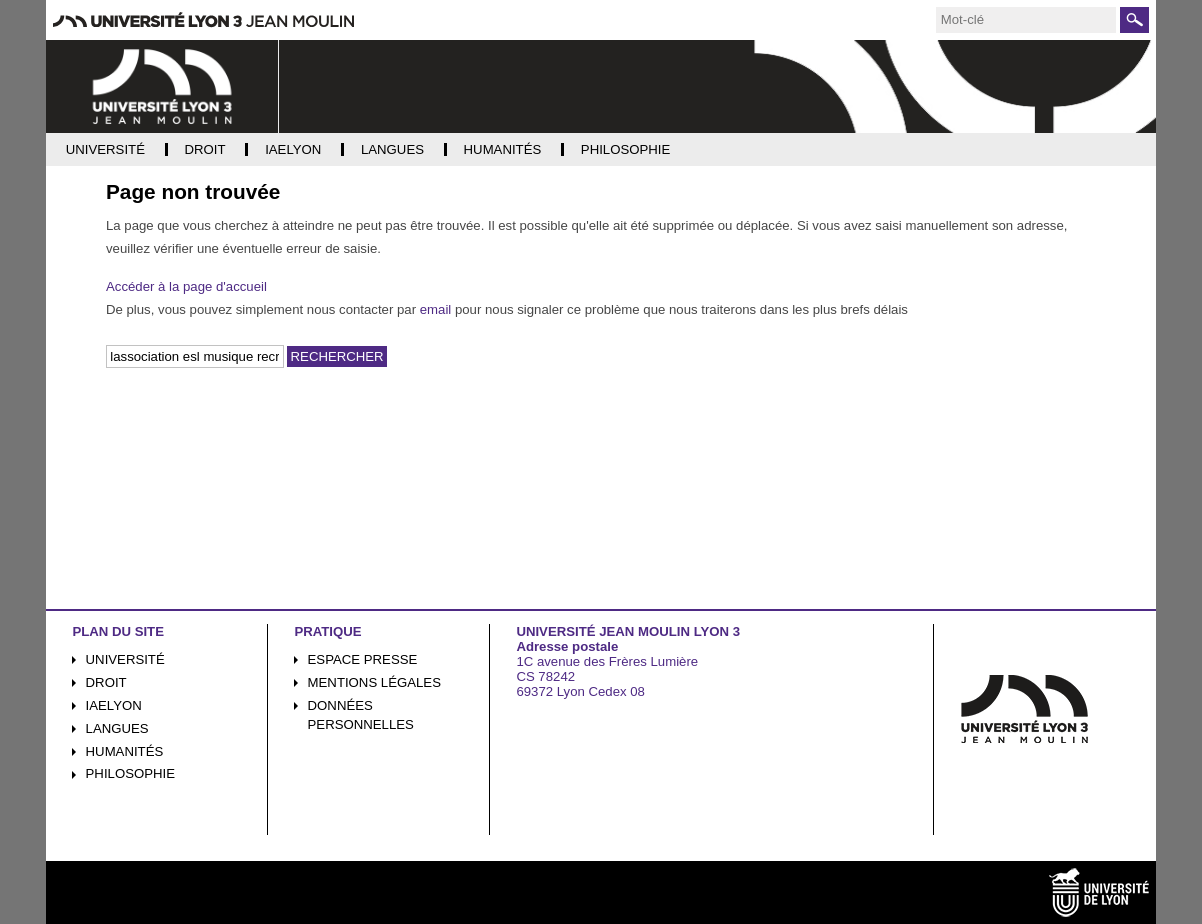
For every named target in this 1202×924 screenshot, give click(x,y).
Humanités (125, 751)
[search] (1026, 20)
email (436, 309)
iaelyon (114, 705)
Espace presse (363, 659)
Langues (117, 728)
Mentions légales (374, 682)
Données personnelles (361, 715)
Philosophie (130, 773)
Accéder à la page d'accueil (186, 286)
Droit (106, 682)
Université (125, 659)
